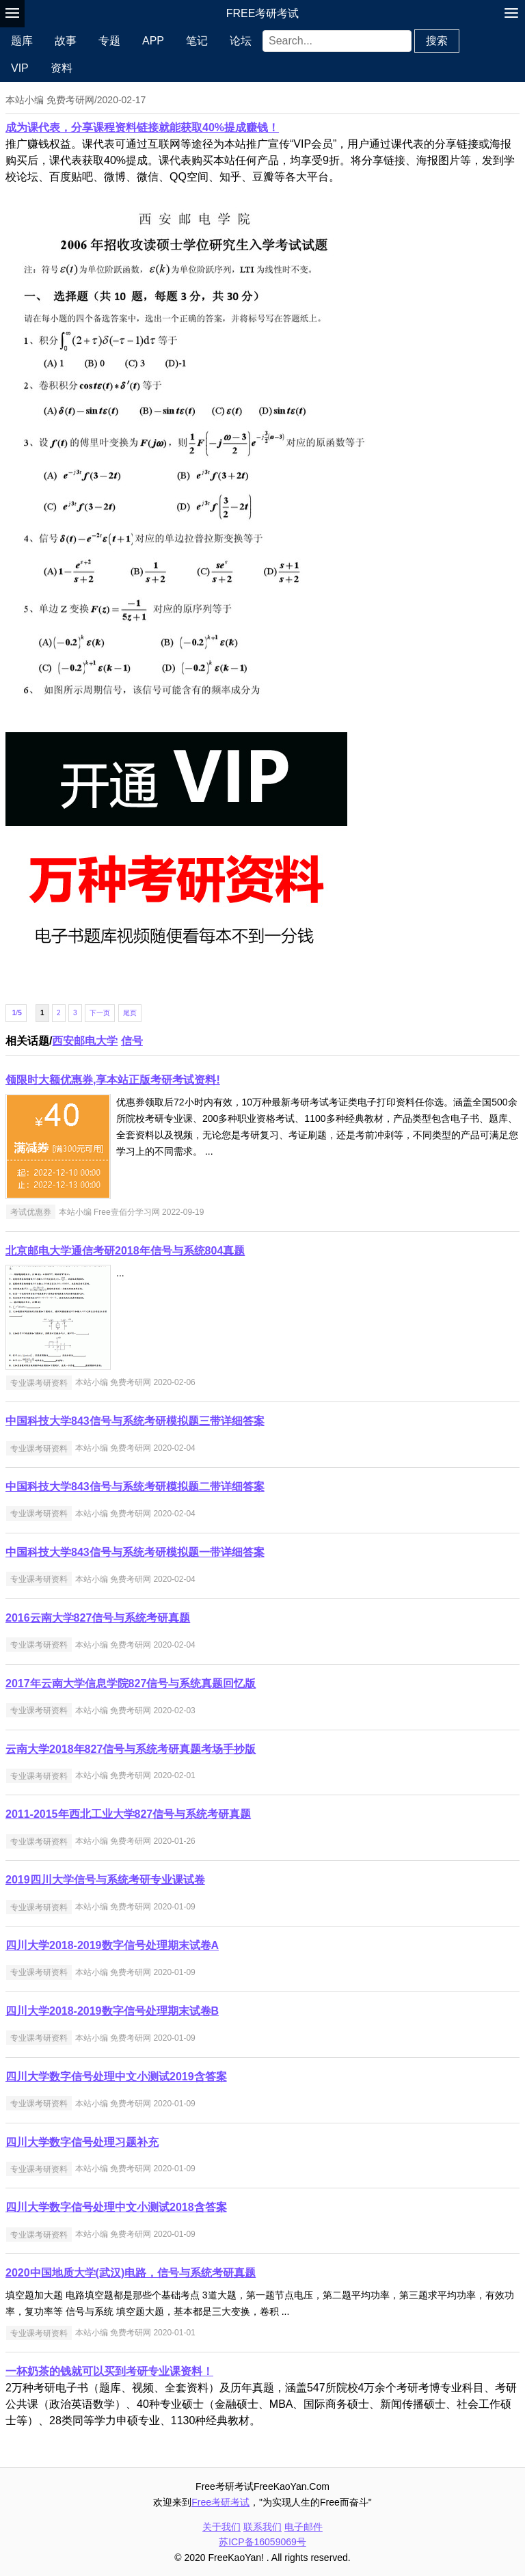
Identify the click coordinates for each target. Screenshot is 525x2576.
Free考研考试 (262, 13)
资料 (61, 68)
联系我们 (262, 2526)
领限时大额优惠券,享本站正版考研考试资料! (112, 1080)
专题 (109, 40)
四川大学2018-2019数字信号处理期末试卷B (112, 2011)
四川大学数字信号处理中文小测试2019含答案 (116, 2076)
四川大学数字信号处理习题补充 (82, 2142)
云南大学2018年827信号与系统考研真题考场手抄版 (130, 1749)
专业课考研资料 (39, 1382)
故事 (66, 40)
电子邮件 (303, 2526)
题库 (22, 40)
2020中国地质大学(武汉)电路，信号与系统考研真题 (130, 2273)
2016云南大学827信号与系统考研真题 (97, 1618)
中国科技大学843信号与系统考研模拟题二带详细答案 (135, 1486)
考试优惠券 (30, 1212)
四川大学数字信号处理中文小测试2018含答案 (116, 2207)
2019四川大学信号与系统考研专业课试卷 (105, 1880)
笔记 (197, 40)
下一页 (100, 1013)
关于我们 (221, 2526)
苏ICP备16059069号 (262, 2541)
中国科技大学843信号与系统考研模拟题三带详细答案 (135, 1421)
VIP (20, 68)
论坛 (241, 40)
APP (153, 40)
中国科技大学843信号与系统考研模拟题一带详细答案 (135, 1552)
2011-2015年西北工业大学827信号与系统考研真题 (128, 1814)
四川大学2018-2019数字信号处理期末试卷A (112, 1945)
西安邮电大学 (85, 1041)
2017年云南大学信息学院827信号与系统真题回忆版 (130, 1683)
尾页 (130, 1013)
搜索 (437, 40)
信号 (132, 1041)
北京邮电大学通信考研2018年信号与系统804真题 (125, 1251)
